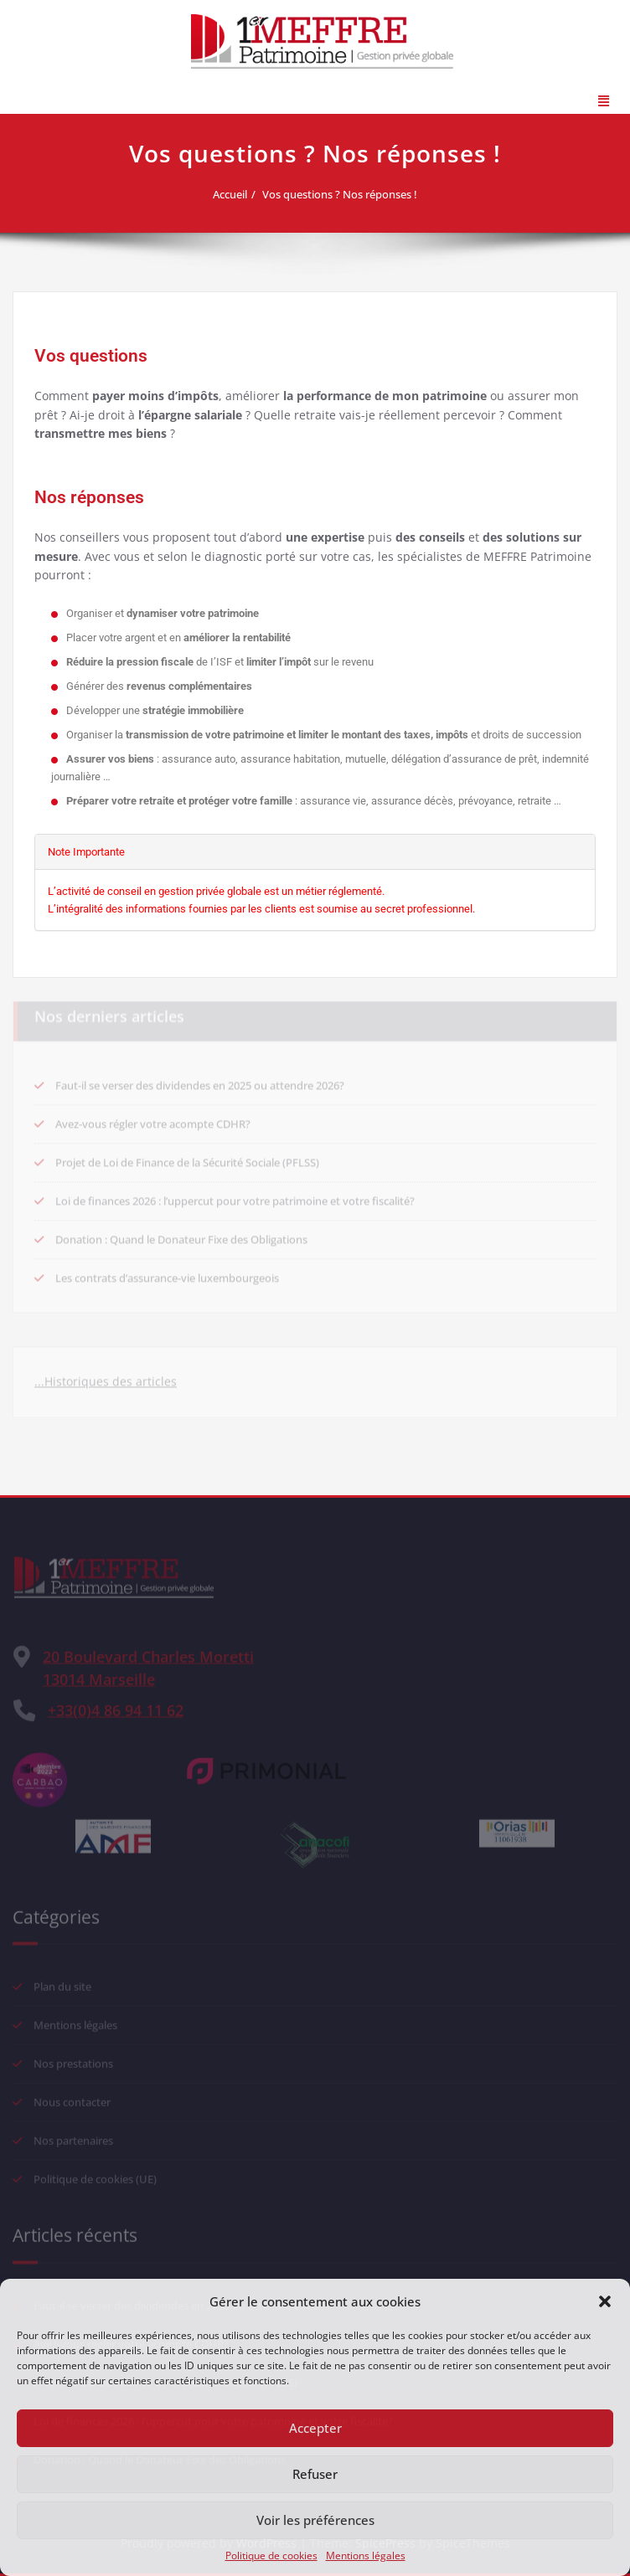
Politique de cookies (271, 2555)
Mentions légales (365, 2555)
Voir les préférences (315, 2520)
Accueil (235, 194)
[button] (604, 2301)
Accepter (315, 2427)
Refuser (315, 2473)
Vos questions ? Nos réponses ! (344, 194)
